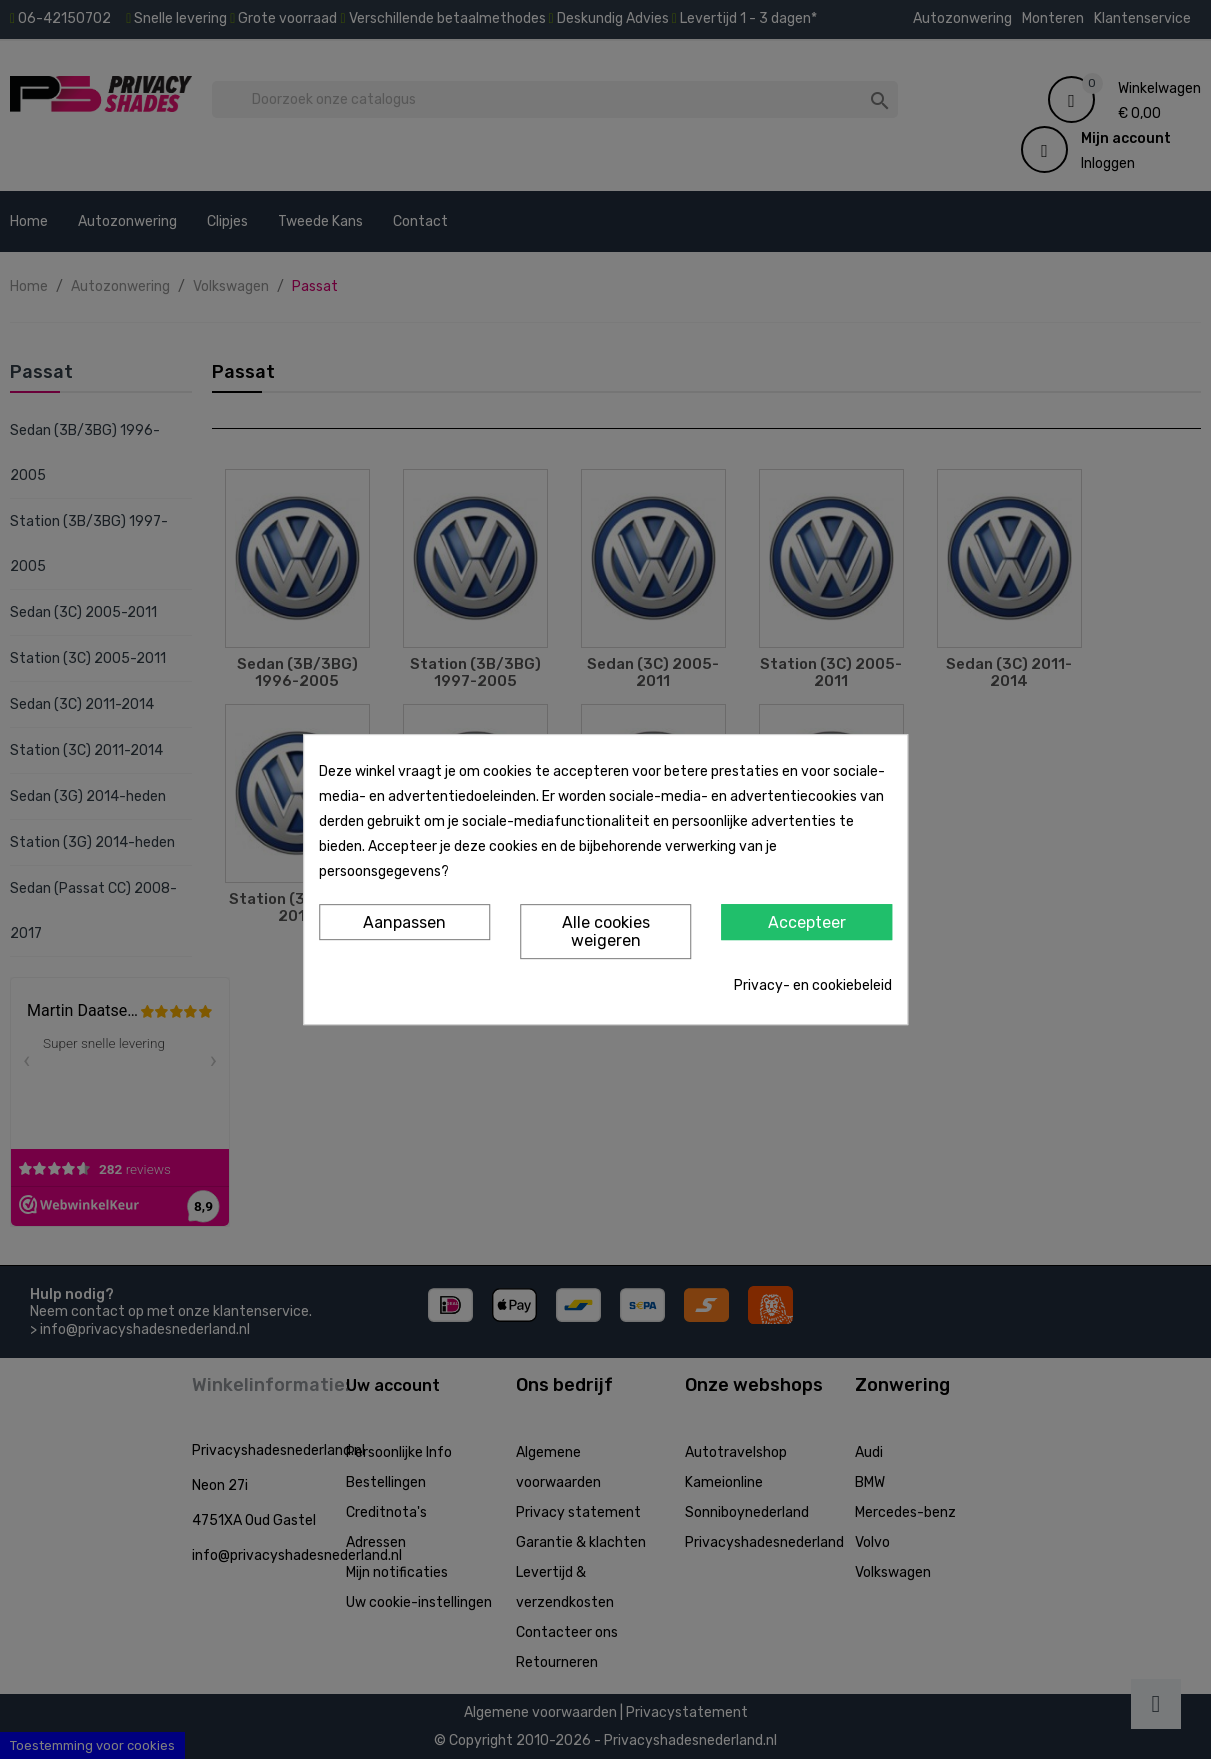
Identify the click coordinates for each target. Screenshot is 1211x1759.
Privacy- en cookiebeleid (813, 985)
